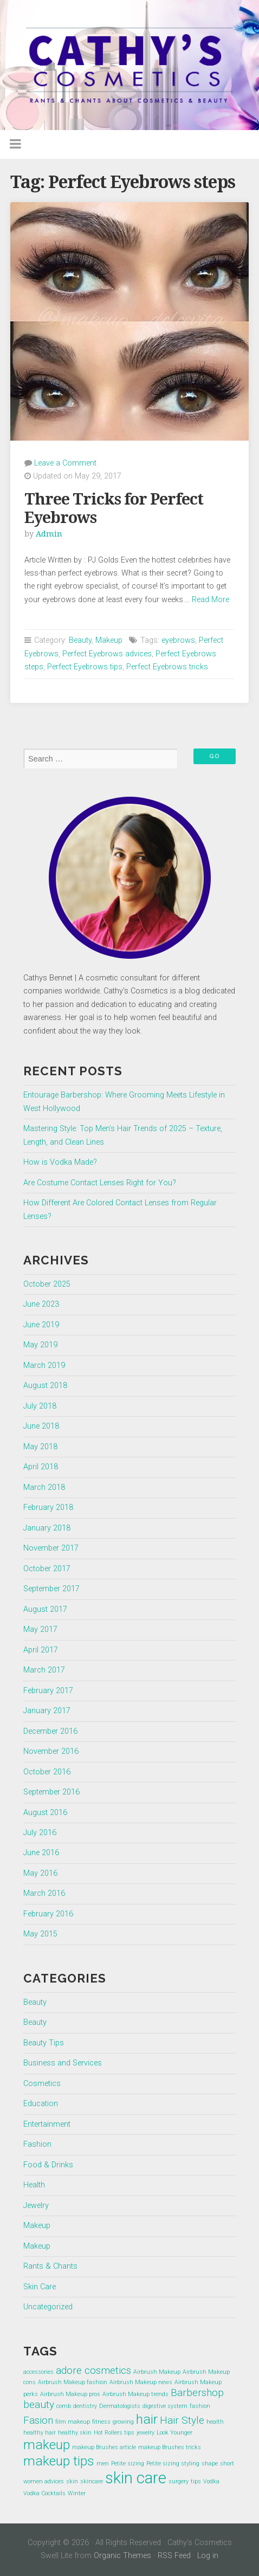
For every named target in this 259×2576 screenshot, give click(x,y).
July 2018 (39, 1406)
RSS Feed (174, 2555)
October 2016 (46, 1772)
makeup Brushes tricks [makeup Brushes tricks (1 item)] (169, 2447)
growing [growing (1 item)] (123, 2421)
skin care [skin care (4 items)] (135, 2478)
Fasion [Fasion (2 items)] (38, 2420)
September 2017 (51, 1588)
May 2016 (40, 1873)
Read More (210, 599)
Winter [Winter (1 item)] (77, 2493)
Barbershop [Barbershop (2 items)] (197, 2392)
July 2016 (39, 1832)
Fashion (37, 2144)
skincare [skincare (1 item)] (91, 2481)
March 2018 (44, 1487)
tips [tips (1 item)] (196, 2481)
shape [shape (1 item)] (210, 2463)
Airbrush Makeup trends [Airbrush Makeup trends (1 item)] (135, 2394)
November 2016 (51, 1751)
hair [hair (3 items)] (147, 2419)
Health (34, 2185)
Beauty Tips (43, 2043)
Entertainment (46, 2124)
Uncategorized (48, 2307)
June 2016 (41, 1852)
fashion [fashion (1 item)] (200, 2406)
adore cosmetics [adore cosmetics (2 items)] (93, 2370)
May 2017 (40, 1629)
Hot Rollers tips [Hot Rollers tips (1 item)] (114, 2432)
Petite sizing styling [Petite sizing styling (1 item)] (172, 2463)
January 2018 (46, 1528)
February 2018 (48, 1507)
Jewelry (36, 2205)
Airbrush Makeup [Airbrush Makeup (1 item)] (156, 2371)
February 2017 (48, 1690)
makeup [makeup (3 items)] (46, 2444)
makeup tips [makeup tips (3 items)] (58, 2461)
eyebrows (178, 640)
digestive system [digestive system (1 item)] (165, 2406)
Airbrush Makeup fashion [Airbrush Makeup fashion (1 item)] (72, 2382)
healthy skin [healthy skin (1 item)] (75, 2432)
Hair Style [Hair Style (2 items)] (182, 2420)
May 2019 (40, 1345)
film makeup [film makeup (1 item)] (72, 2421)
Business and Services (62, 2063)
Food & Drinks (48, 2165)
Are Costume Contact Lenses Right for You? (99, 1182)
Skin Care (39, 2286)
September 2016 (51, 1792)
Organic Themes (122, 2555)
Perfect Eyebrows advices (107, 653)
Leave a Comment (65, 463)
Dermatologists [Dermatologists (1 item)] (119, 2406)
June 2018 (41, 1426)
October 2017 (46, 1568)
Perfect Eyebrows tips (84, 667)
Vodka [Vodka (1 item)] (211, 2481)
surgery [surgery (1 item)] (179, 2481)
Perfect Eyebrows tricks (167, 667)
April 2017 (40, 1650)
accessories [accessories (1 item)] (38, 2371)
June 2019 (41, 1324)
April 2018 (40, 1466)
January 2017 (46, 1710)
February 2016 (48, 1914)
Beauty (80, 640)
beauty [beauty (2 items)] (38, 2404)
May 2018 (40, 1446)
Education (40, 2103)
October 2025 (46, 1284)
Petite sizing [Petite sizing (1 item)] (127, 2463)
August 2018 (45, 1385)
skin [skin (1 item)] (72, 2481)
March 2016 (44, 1893)
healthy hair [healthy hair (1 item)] (39, 2432)
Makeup (108, 640)
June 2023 (41, 1304)
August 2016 (45, 1812)
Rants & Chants (50, 2266)
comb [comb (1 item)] (63, 2406)
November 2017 (51, 1548)
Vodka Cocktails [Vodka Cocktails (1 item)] (44, 2493)
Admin (49, 534)
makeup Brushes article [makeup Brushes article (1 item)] (104, 2447)
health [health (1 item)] (215, 2421)
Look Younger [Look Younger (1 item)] (174, 2432)
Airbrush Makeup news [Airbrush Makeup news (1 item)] (140, 2382)
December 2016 (50, 1731)
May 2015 (40, 1934)
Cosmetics (42, 2083)
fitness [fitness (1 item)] (101, 2421)
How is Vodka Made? (60, 1162)
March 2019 (44, 1365)
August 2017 (45, 1609)
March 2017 (44, 1670)
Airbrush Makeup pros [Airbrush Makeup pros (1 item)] (70, 2394)
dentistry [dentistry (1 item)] (85, 2406)
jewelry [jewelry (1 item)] (145, 2432)
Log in (207, 2555)
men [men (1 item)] (102, 2463)
